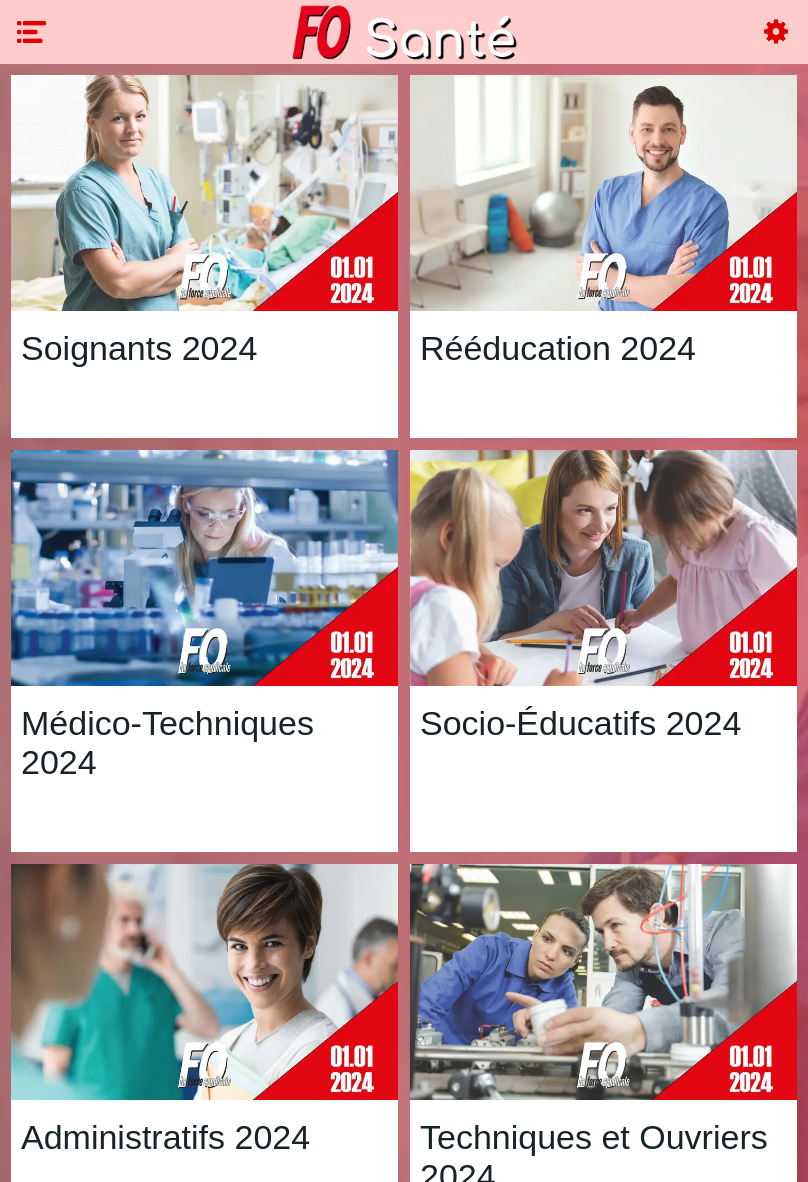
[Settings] (776, 32)
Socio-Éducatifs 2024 (580, 723)
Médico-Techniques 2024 (167, 742)
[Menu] (32, 32)
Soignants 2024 (139, 348)
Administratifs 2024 (165, 1137)
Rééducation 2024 (558, 348)
